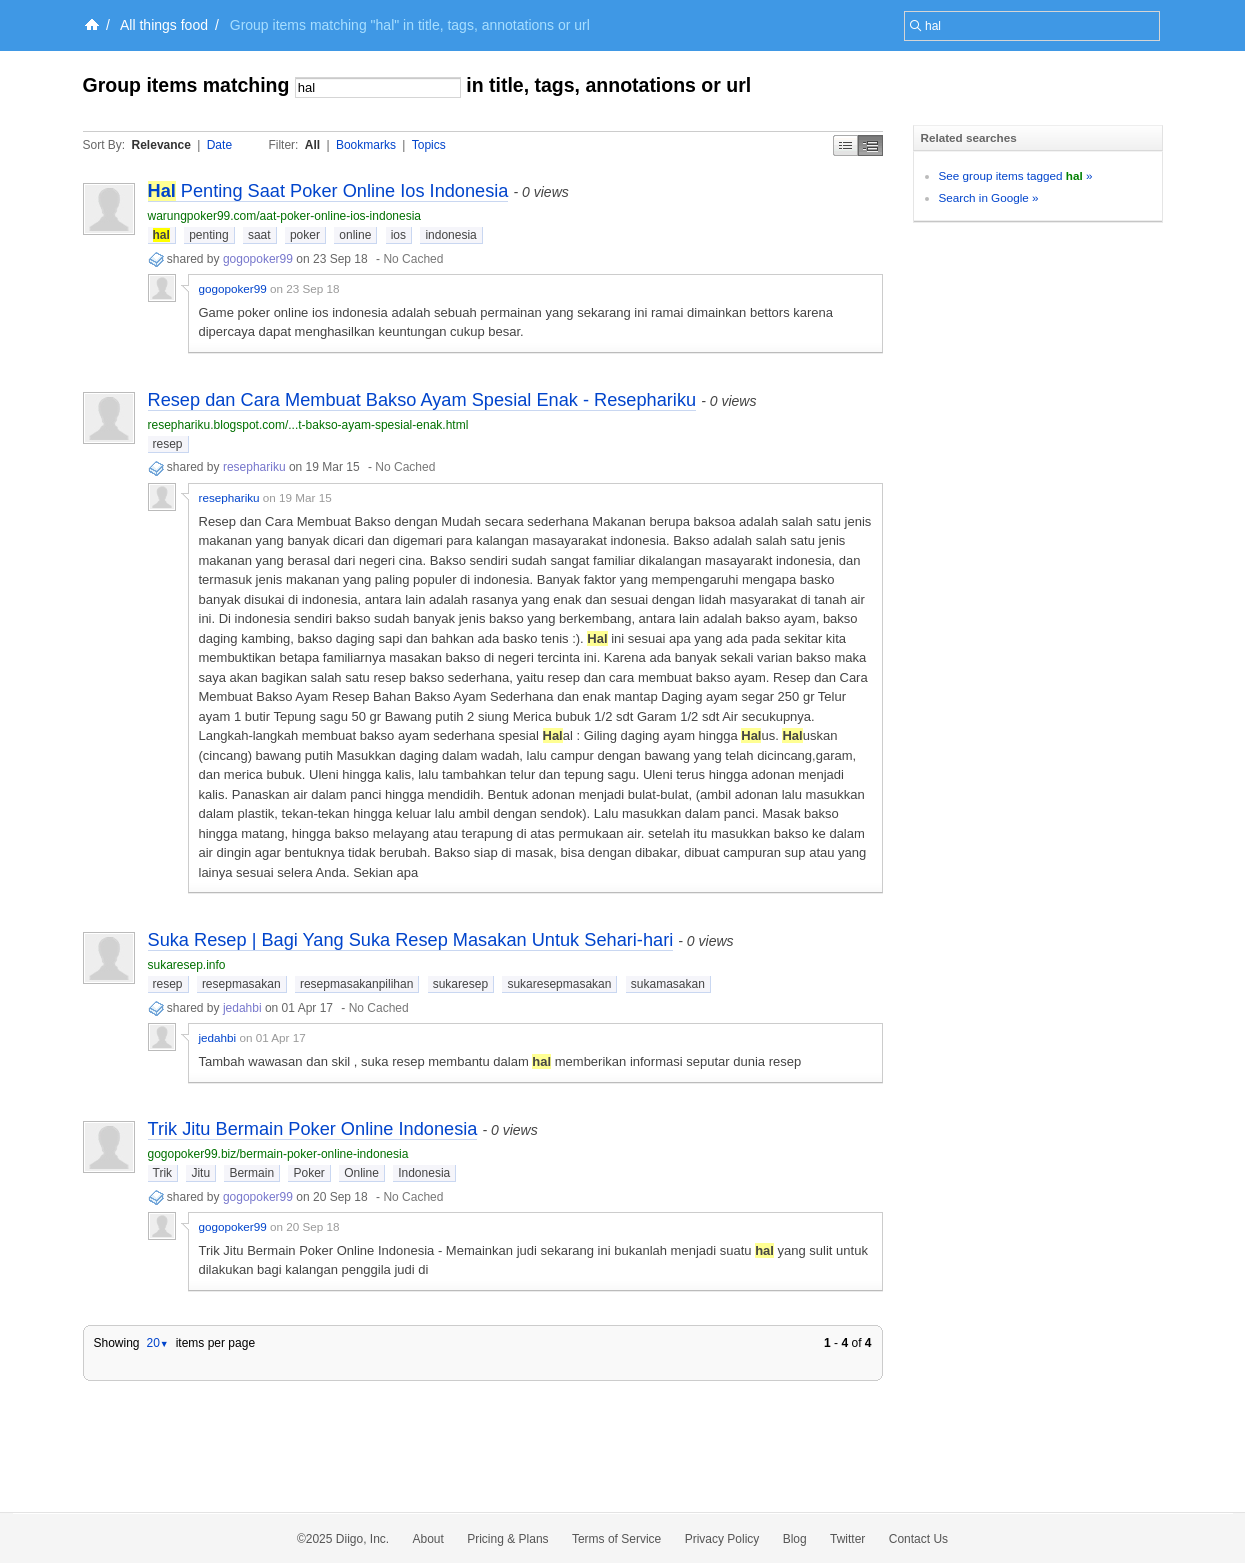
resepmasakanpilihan (356, 984)
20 (157, 1343)
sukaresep (460, 984)
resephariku (254, 467)
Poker (308, 1173)
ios (398, 235)
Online (361, 1173)
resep (168, 444)
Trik (163, 1173)
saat (259, 235)
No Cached (413, 259)
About (428, 1539)
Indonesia (424, 1173)
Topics (429, 145)
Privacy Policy (722, 1539)
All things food (164, 25)
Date (219, 145)
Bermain (251, 1173)
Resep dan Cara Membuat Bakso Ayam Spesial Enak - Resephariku (422, 400)
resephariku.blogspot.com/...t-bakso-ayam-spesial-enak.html (308, 425)
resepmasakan (241, 984)
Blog (795, 1539)
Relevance (161, 145)
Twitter (847, 1539)
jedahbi (242, 1008)
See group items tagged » (1016, 175)
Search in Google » (989, 197)
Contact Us (918, 1539)
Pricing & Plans (507, 1539)
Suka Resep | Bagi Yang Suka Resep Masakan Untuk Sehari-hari (411, 940)
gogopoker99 (258, 259)
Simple (845, 145)
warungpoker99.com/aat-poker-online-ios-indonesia (285, 216)
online (355, 235)
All (312, 145)
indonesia (450, 235)
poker (305, 235)
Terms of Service (616, 1539)
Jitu (200, 1173)
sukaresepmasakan (559, 984)
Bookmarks (366, 145)
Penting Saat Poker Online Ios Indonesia (328, 191)
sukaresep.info (187, 965)
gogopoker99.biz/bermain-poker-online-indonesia (278, 1154)
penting (208, 235)
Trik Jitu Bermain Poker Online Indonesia (313, 1129)
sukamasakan (668, 984)
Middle (870, 145)
